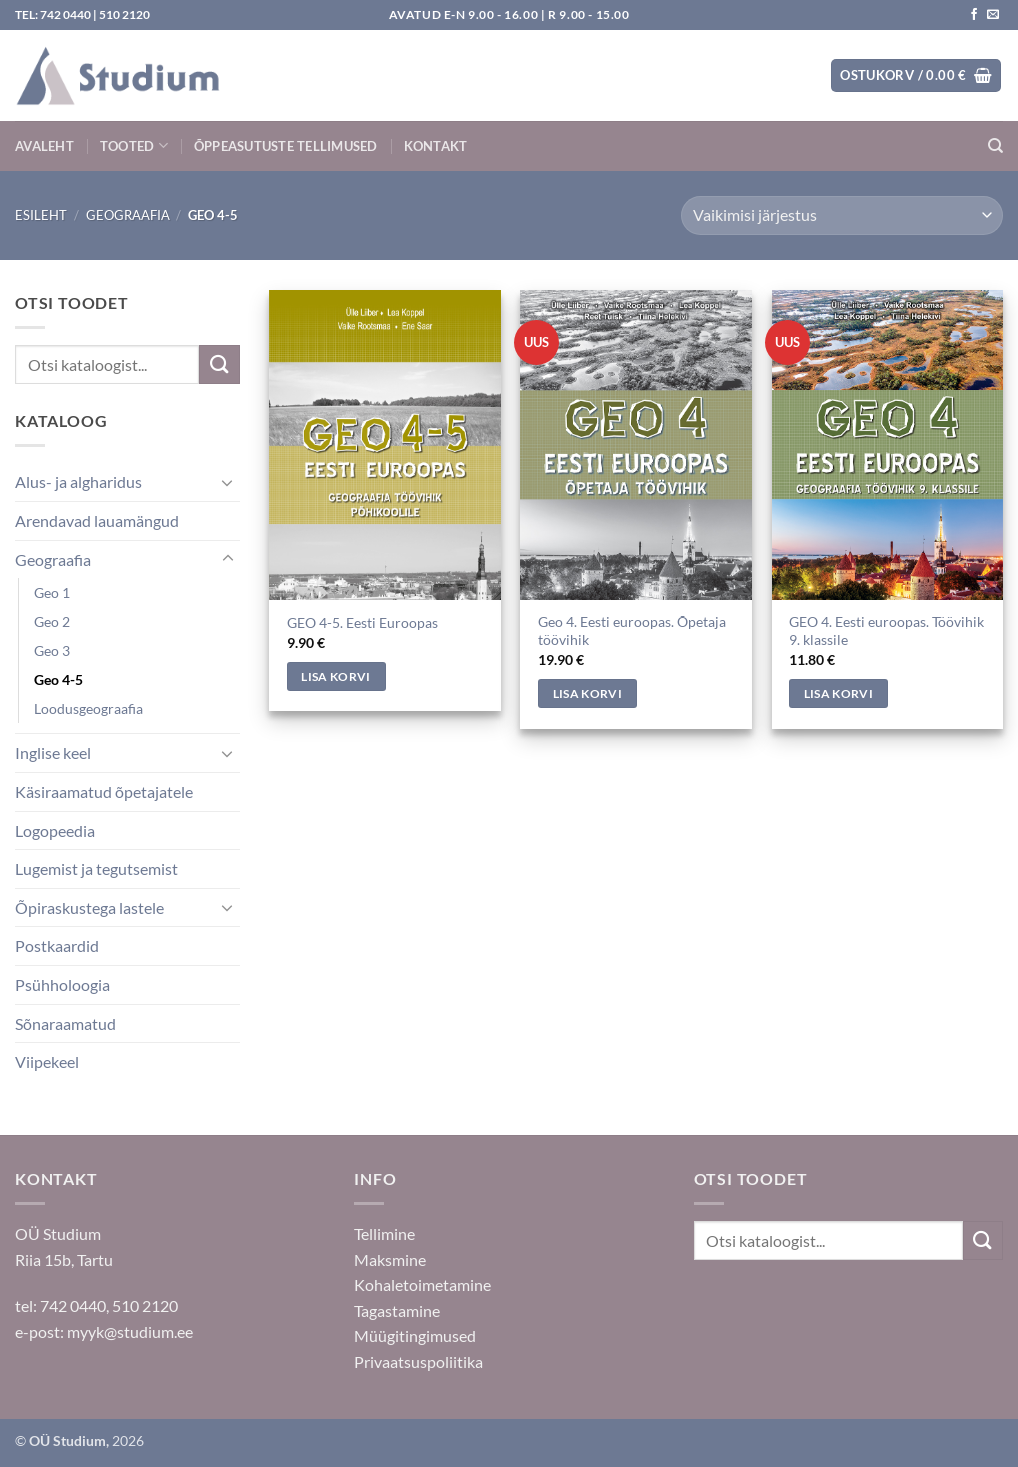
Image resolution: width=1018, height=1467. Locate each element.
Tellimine (384, 1233)
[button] (916, 75)
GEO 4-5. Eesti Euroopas (362, 622)
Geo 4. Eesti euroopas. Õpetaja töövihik (632, 631)
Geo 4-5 (58, 679)
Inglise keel (53, 752)
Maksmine (390, 1259)
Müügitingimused (415, 1335)
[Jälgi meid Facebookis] (974, 15)
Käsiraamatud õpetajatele (104, 791)
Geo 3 (52, 650)
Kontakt (436, 146)
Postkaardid (57, 945)
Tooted (134, 145)
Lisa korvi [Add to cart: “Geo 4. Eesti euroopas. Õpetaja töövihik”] (587, 693)
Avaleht (44, 146)
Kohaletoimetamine (422, 1284)
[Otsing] (995, 146)
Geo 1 (52, 592)
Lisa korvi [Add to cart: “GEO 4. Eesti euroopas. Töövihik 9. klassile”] (838, 693)
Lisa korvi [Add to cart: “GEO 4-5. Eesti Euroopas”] (335, 676)
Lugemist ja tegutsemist (96, 868)
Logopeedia (55, 830)
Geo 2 (52, 621)
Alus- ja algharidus (78, 481)
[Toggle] (228, 482)
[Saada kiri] (993, 15)
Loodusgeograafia (88, 708)
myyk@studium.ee (130, 1331)
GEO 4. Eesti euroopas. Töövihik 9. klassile (886, 631)
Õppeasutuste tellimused (286, 146)
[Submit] (219, 364)
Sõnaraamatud (65, 1023)
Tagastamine (397, 1310)
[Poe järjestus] (842, 215)
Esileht (41, 215)
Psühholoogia (62, 984)
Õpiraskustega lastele (89, 907)
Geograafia (128, 215)
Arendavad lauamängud (97, 520)
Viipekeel (47, 1061)
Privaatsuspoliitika (418, 1361)
